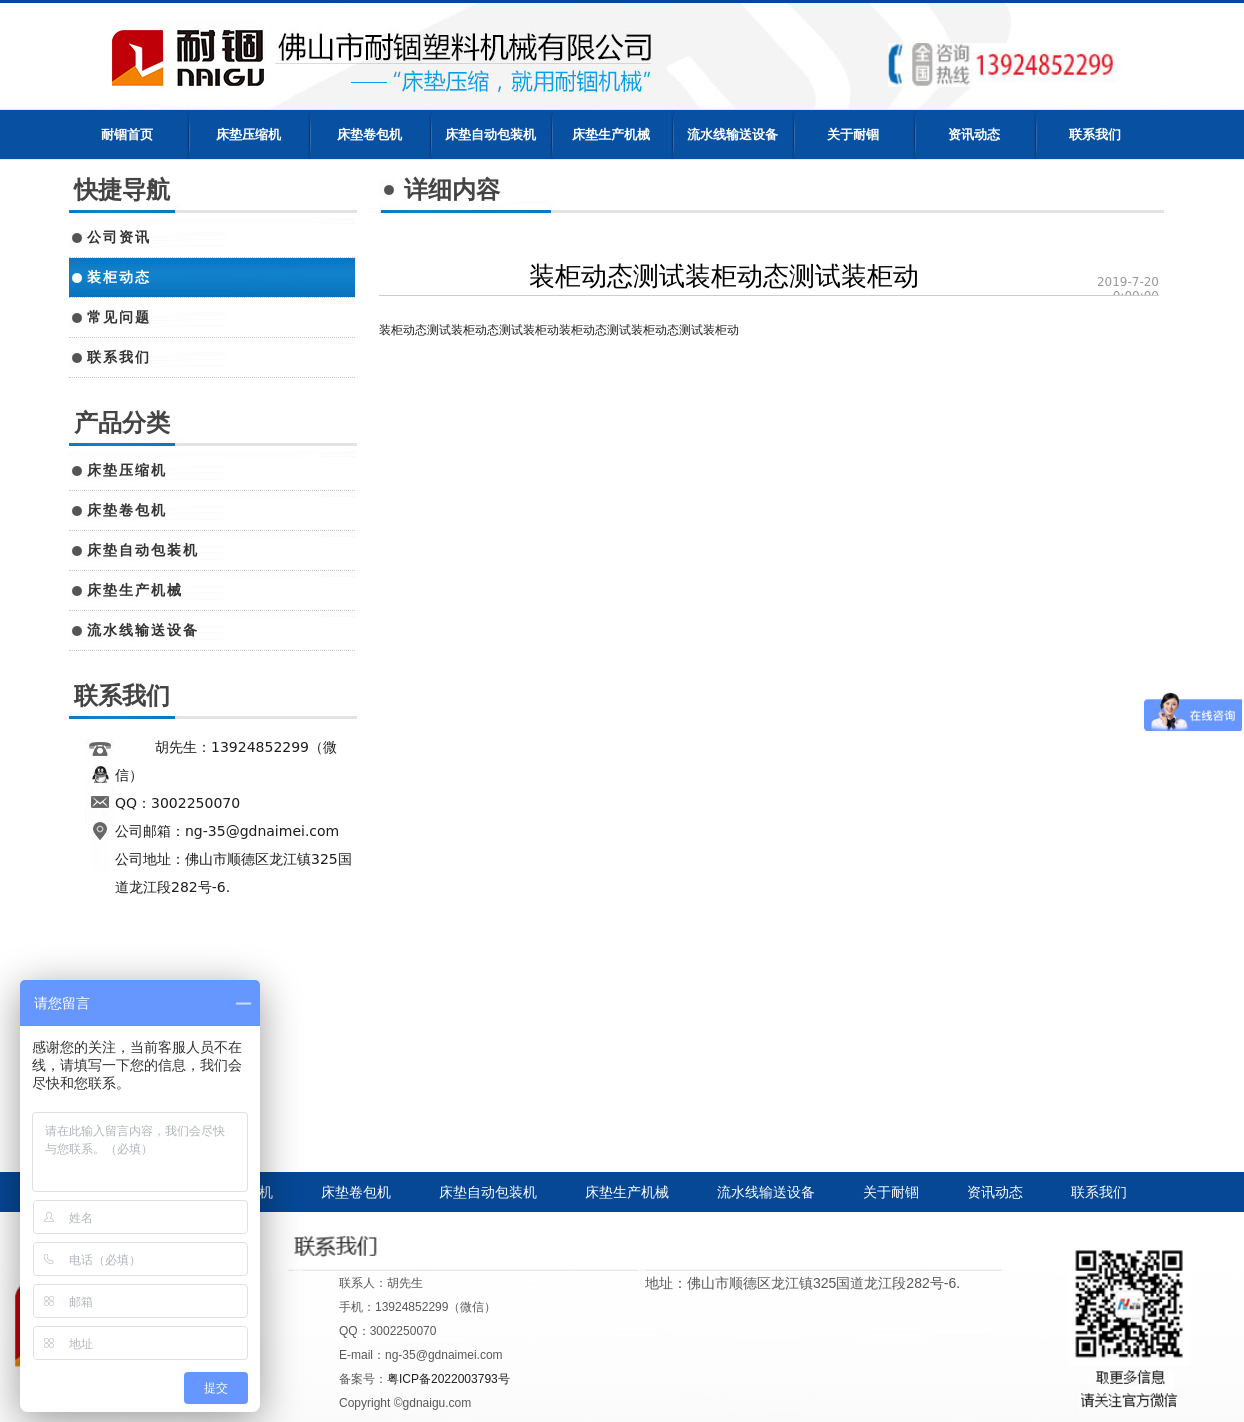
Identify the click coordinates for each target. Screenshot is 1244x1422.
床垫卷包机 (369, 134)
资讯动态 (974, 134)
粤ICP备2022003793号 (448, 1379)
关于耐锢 (853, 134)
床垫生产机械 (611, 134)
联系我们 (1095, 134)
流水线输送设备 (732, 134)
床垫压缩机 (248, 134)
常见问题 (119, 317)
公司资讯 (119, 237)
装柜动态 (119, 277)
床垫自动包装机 (490, 134)
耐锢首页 (127, 134)
